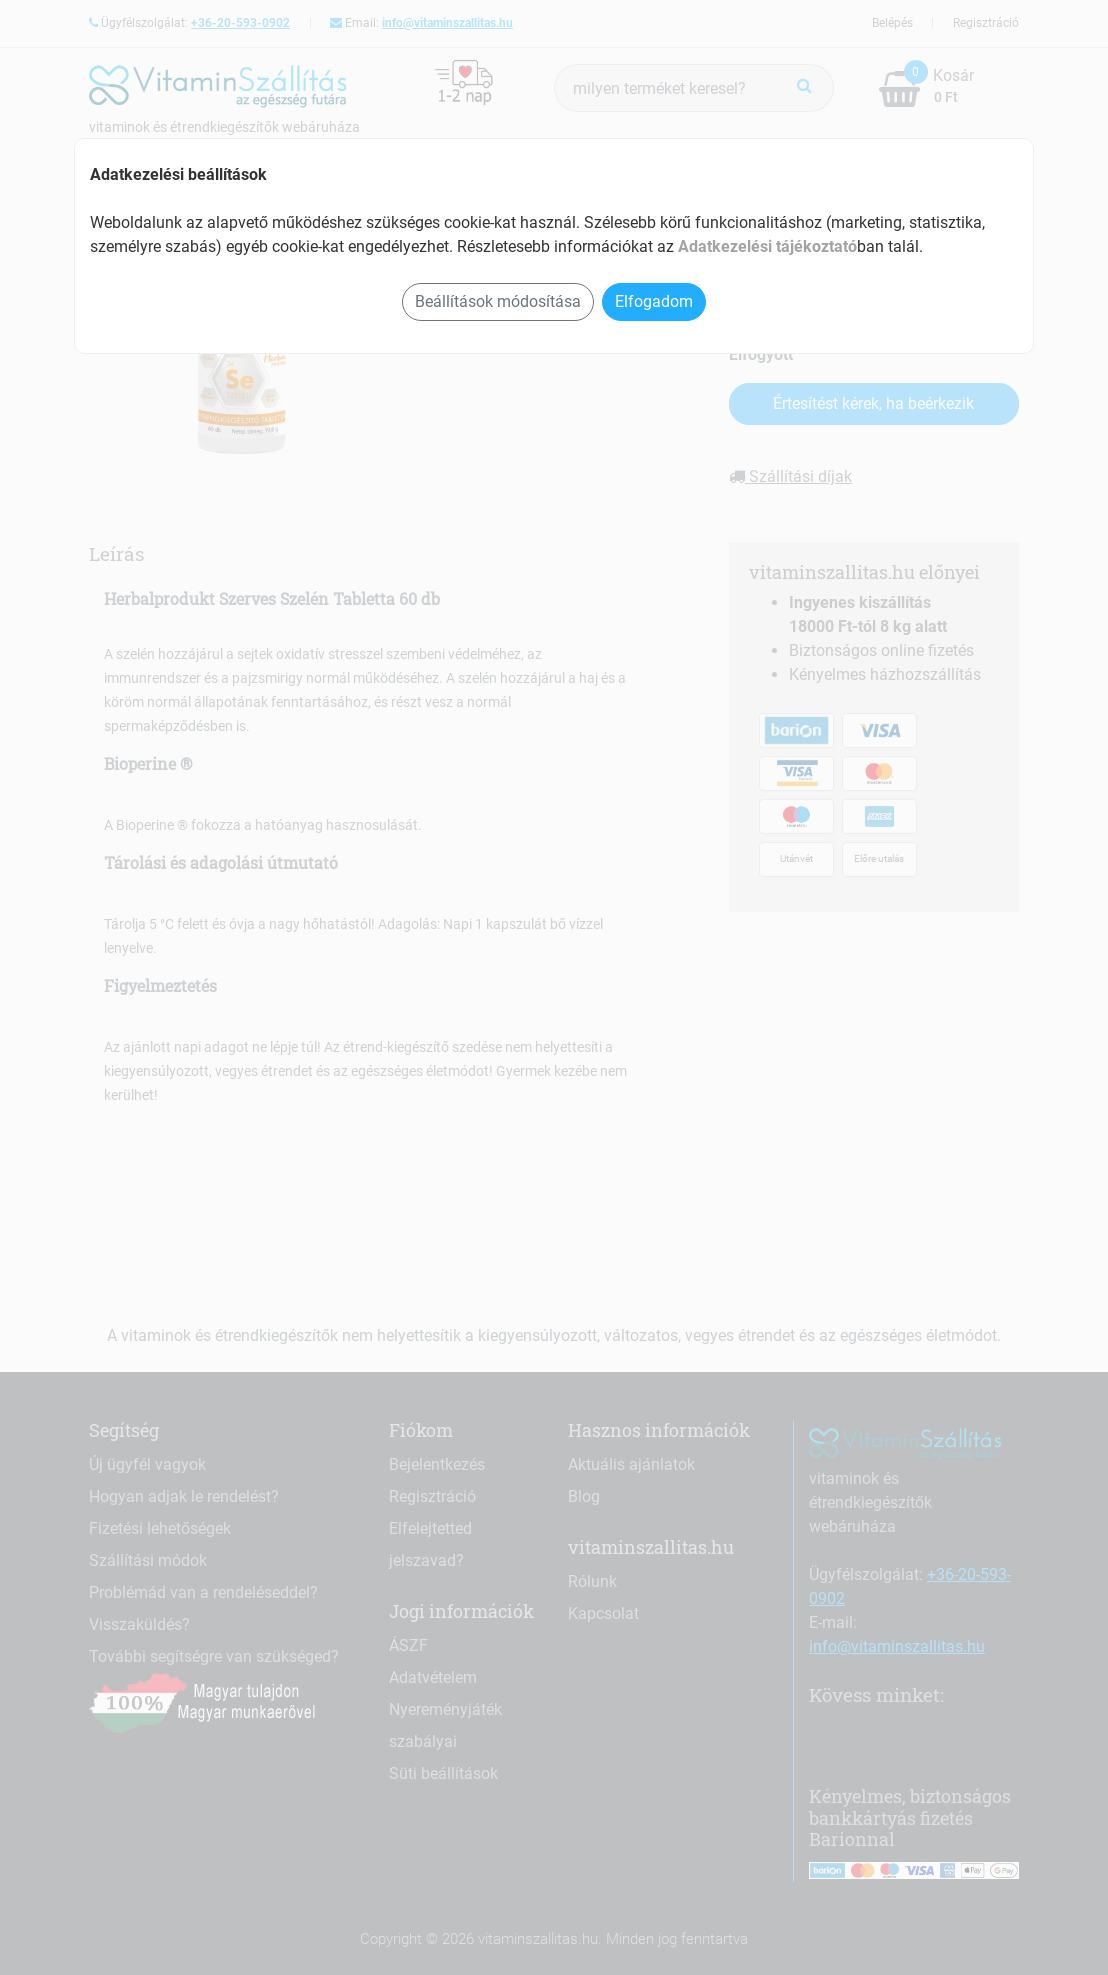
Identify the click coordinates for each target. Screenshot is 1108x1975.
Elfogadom (654, 301)
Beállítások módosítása (498, 301)
